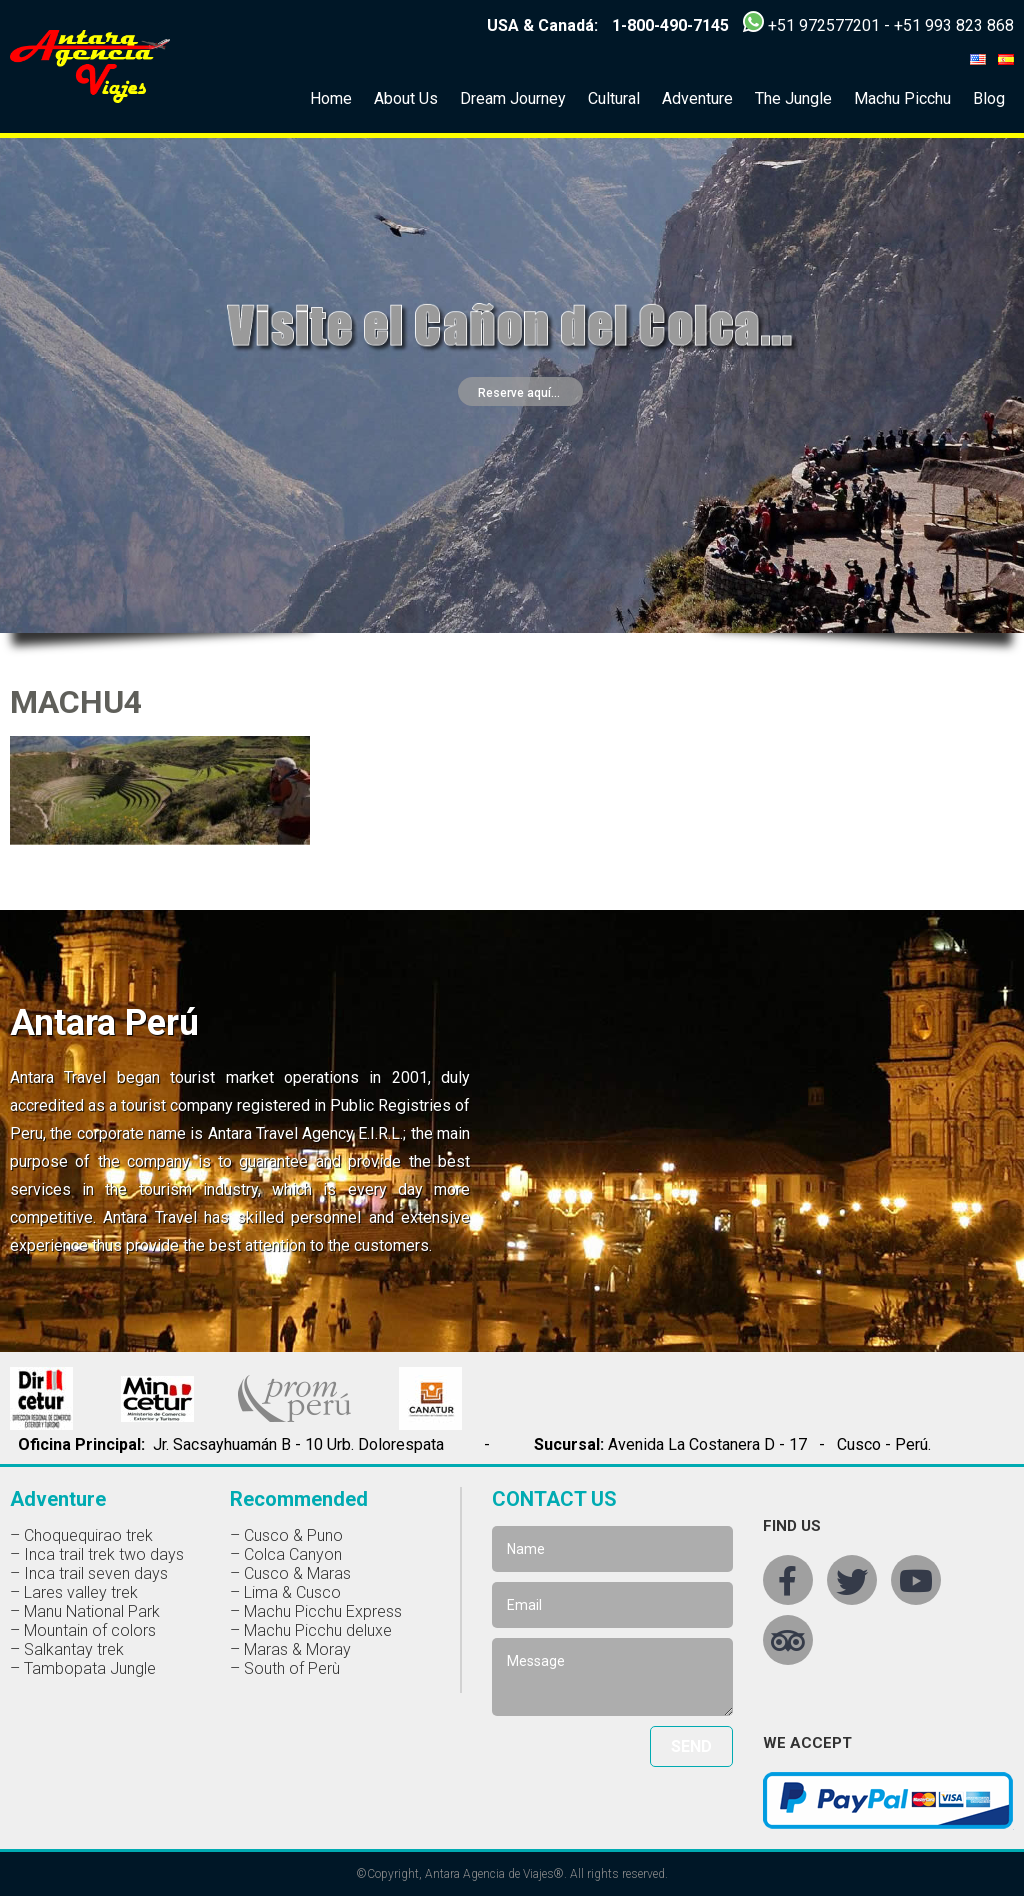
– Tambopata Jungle (83, 1668)
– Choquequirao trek (81, 1535)
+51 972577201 (824, 25)
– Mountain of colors (83, 1630)
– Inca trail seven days (89, 1573)
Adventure (697, 98)
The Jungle (793, 98)
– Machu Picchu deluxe (311, 1630)
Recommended (299, 1499)
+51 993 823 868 (954, 25)
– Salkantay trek (67, 1649)
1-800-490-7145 (670, 25)
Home (331, 98)
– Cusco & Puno (286, 1535)
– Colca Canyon (286, 1554)
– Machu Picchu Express (316, 1611)
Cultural (614, 98)
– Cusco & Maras (290, 1573)
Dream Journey (513, 98)
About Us (406, 98)
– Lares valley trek (74, 1592)
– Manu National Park (85, 1611)
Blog (989, 98)
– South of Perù (285, 1668)
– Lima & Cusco (285, 1592)
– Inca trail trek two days (97, 1554)
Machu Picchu (902, 98)
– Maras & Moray (290, 1649)
